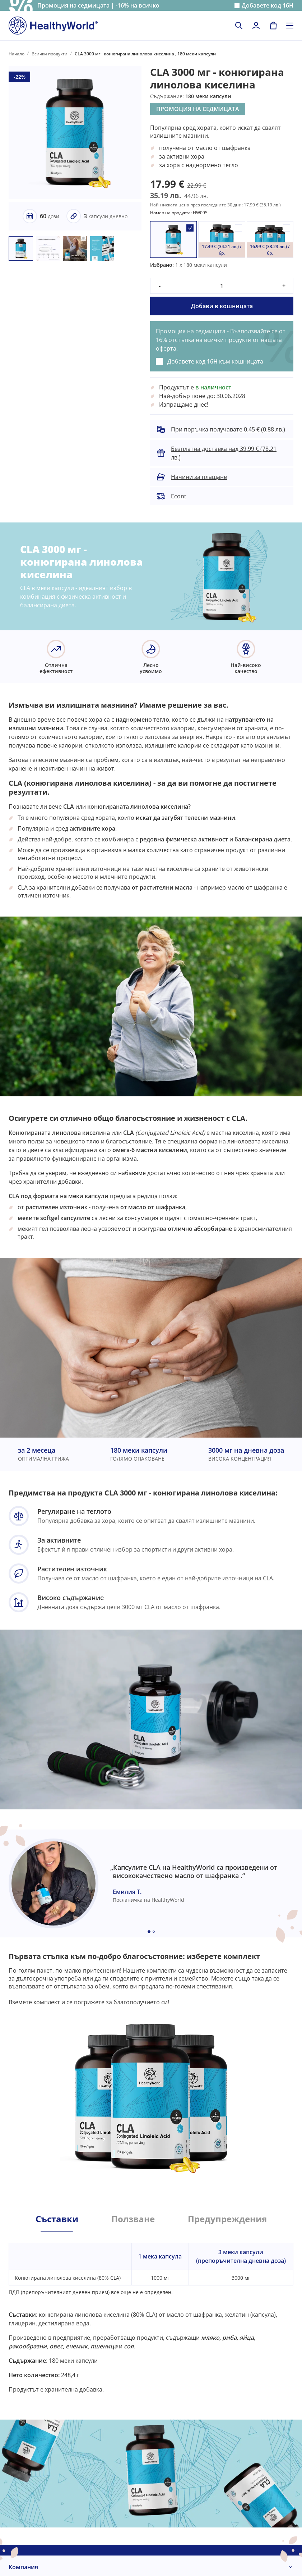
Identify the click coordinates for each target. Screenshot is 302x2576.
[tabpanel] (151, 2312)
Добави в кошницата (222, 306)
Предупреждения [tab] (227, 2219)
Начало (16, 54)
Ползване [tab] (133, 2219)
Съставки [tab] (57, 2219)
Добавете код (267, 5)
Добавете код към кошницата (215, 361)
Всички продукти (50, 54)
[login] (256, 25)
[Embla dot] (149, 1931)
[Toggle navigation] (289, 25)
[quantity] (221, 286)
